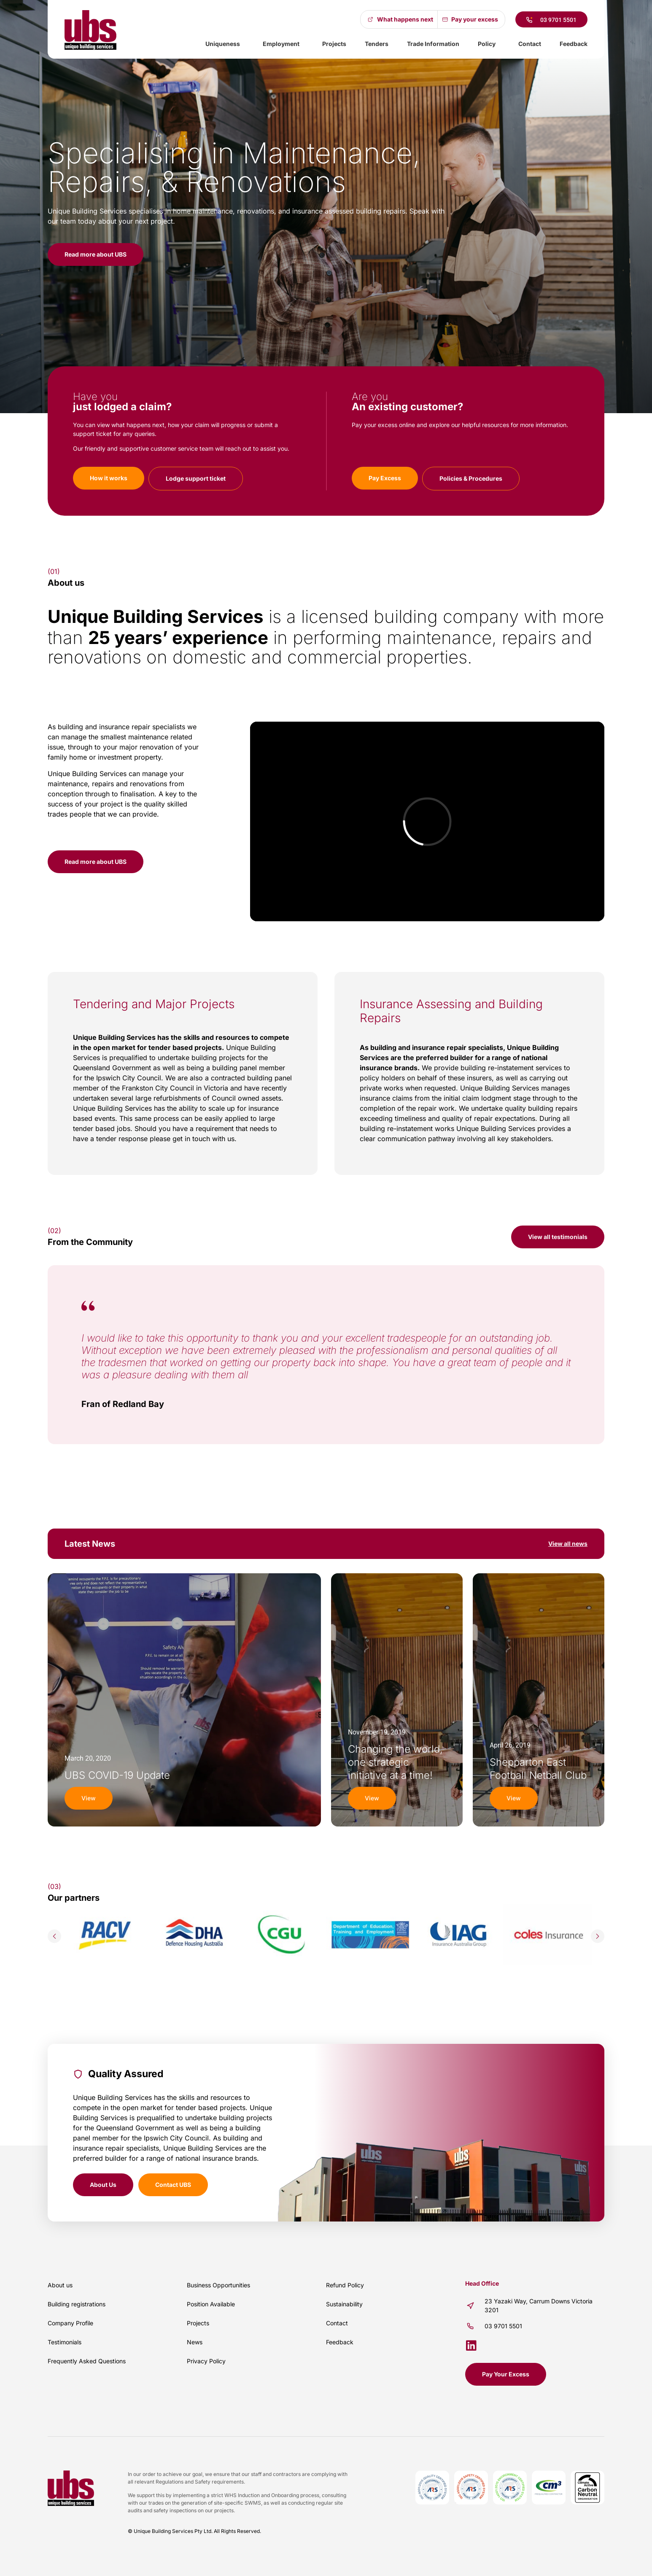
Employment (283, 44)
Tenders (376, 43)
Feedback (573, 43)
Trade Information (433, 43)
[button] (54, 1936)
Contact (529, 43)
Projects (334, 43)
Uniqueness (224, 44)
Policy (489, 44)
